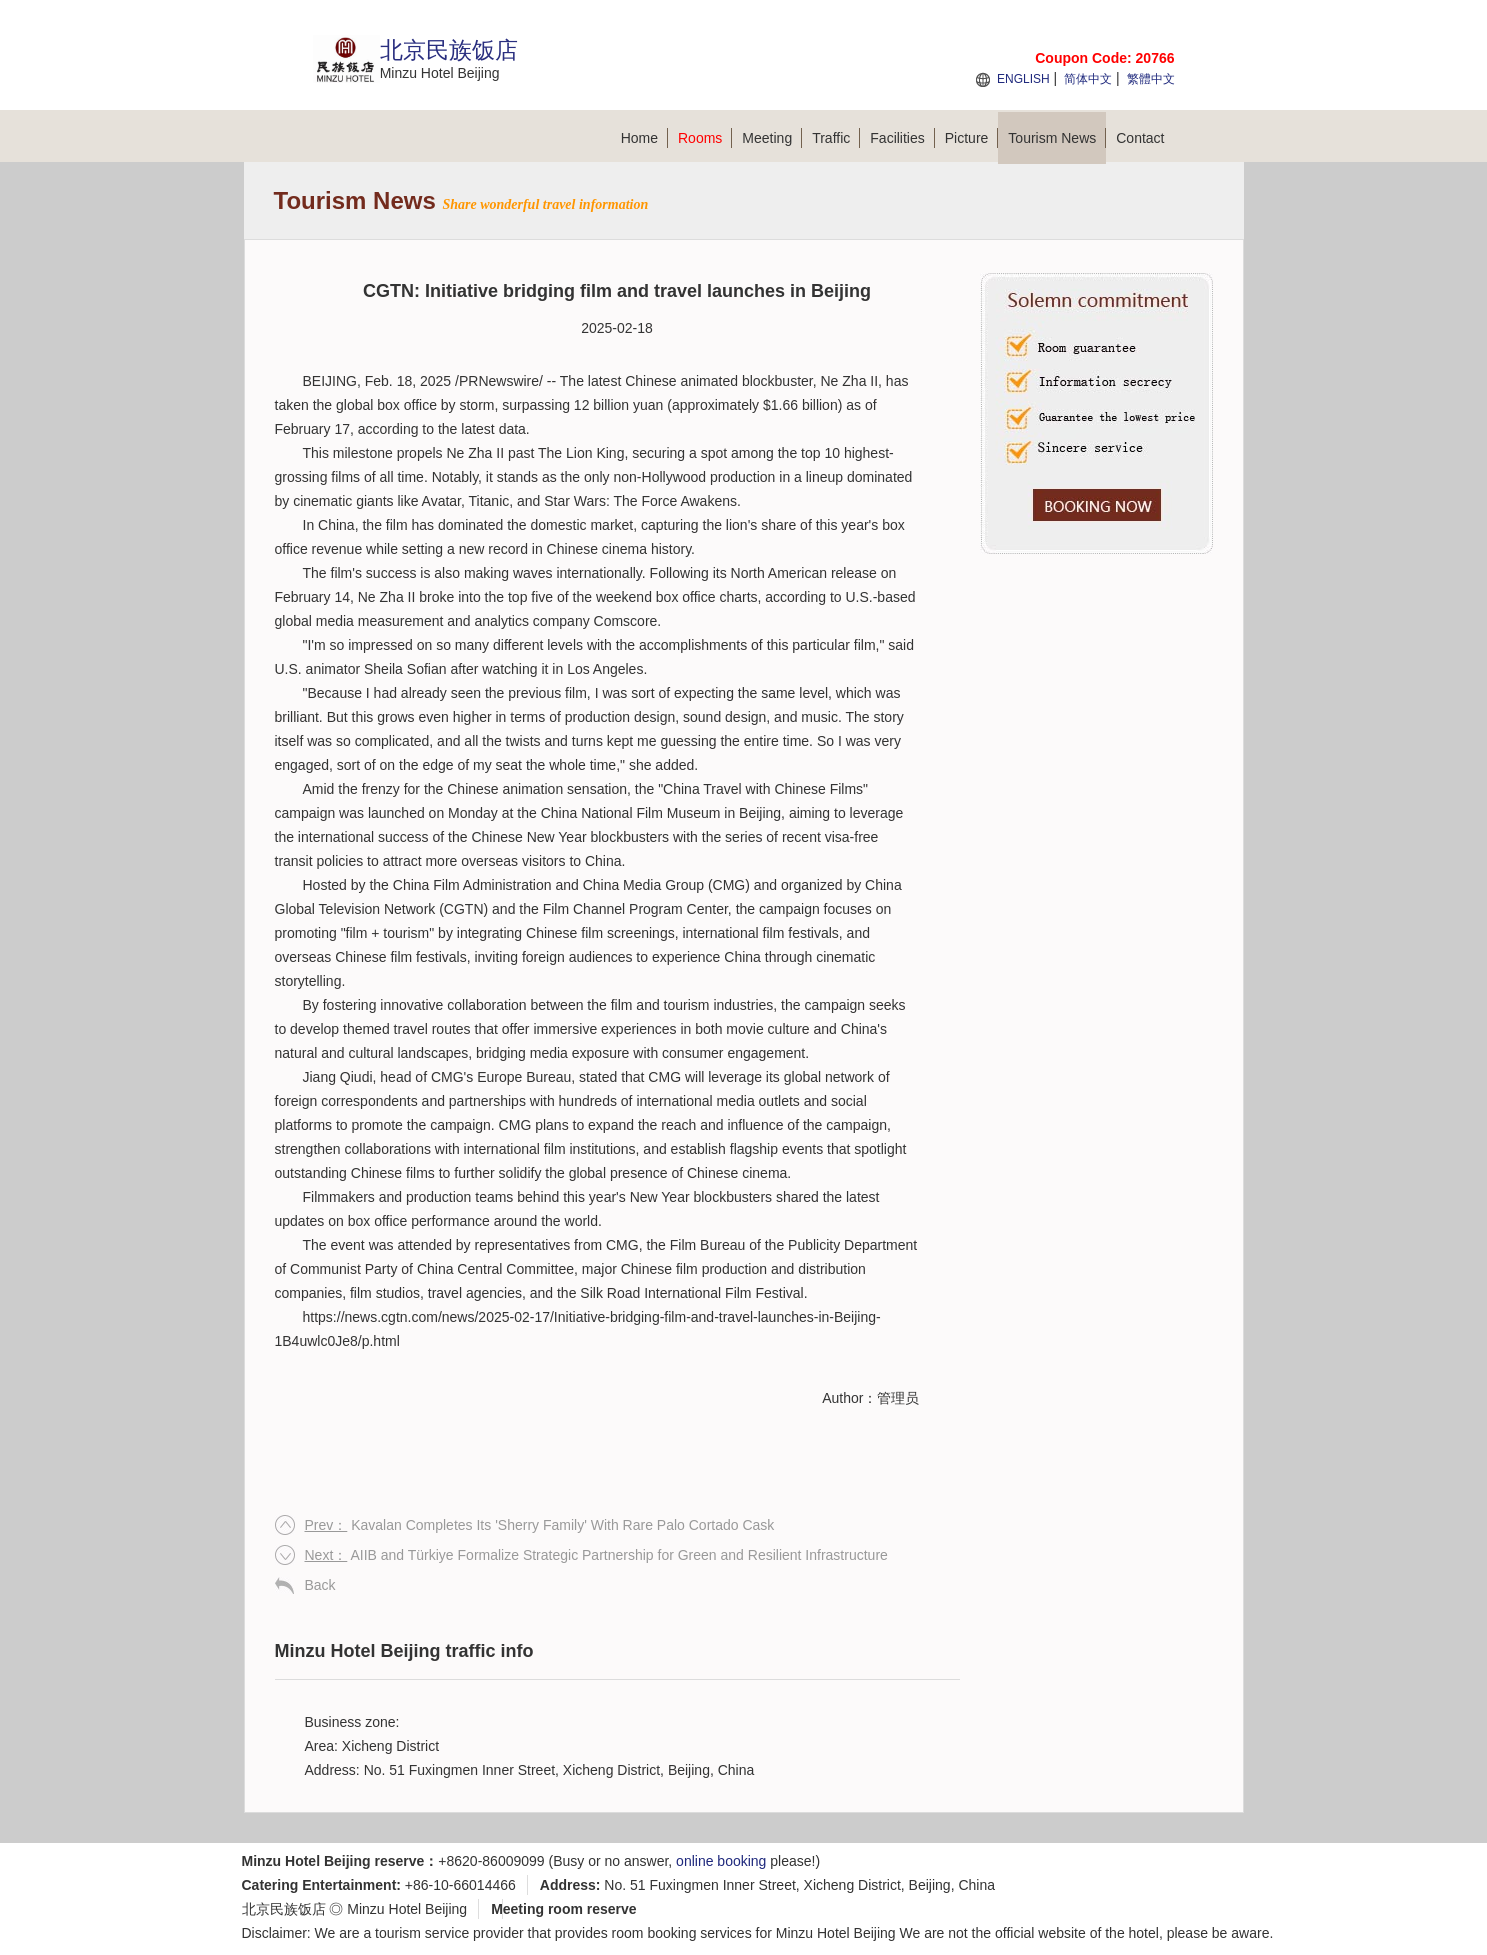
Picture (972, 138)
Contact (1140, 138)
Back (320, 1585)
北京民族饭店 (284, 1909)
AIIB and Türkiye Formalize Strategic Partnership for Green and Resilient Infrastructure (596, 1555)
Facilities (902, 138)
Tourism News (1057, 138)
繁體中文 (1151, 79)
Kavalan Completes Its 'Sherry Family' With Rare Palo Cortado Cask (540, 1525)
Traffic (836, 138)
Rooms (705, 138)
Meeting (772, 138)
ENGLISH (1023, 79)
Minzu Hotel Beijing (407, 1909)
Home (644, 138)
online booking (721, 1861)
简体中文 (1088, 79)
